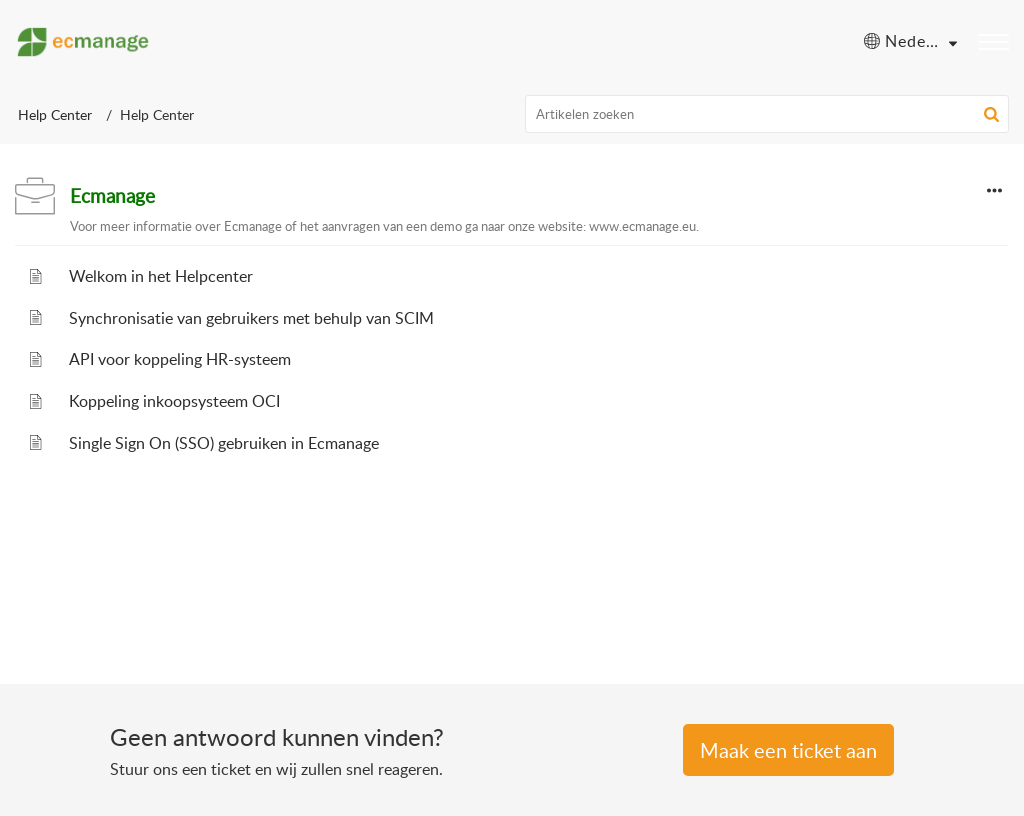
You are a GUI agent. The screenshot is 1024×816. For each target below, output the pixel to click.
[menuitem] (910, 42)
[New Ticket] (788, 752)
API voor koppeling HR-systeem (180, 359)
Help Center (55, 114)
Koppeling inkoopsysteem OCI (174, 401)
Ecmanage (112, 196)
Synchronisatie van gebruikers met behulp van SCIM (251, 318)
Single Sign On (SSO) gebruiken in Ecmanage (224, 443)
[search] (767, 114)
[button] (991, 114)
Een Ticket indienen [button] (788, 750)
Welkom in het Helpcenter (161, 276)
